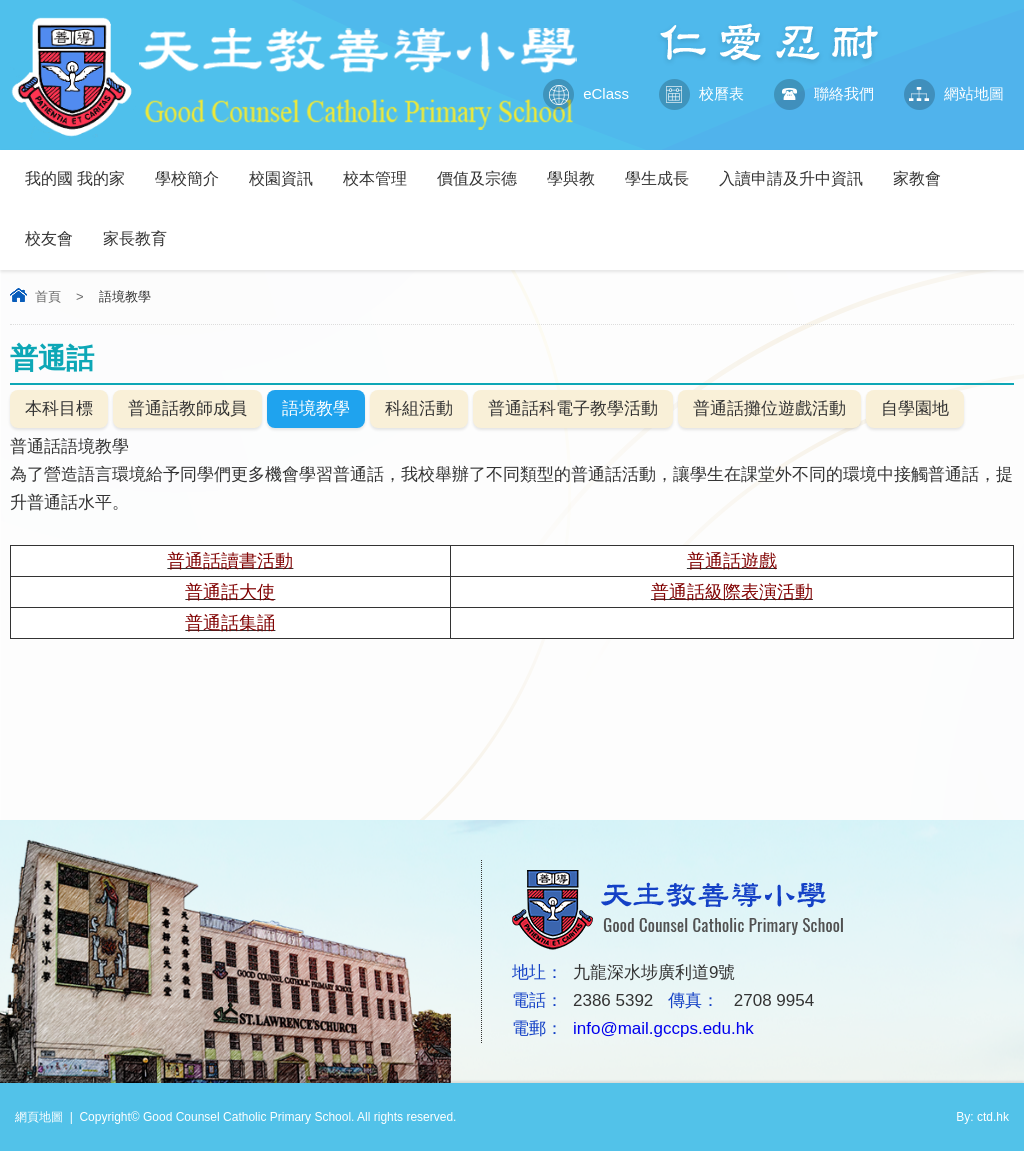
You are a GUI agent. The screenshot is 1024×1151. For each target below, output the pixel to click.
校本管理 (382, 168)
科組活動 (419, 408)
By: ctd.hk (982, 1117)
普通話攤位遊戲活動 (769, 408)
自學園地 (915, 408)
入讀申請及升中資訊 (798, 168)
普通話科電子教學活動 (573, 408)
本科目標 (59, 408)
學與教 (578, 168)
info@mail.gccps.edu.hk (663, 1028)
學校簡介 (194, 168)
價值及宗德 (484, 168)
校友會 (56, 228)
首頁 (48, 296)
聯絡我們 (824, 94)
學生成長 (664, 168)
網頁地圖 (39, 1117)
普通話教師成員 (187, 408)
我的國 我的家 (82, 168)
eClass (586, 94)
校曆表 (701, 94)
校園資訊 (288, 168)
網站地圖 (954, 94)
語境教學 (316, 408)
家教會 (924, 168)
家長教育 (142, 228)
